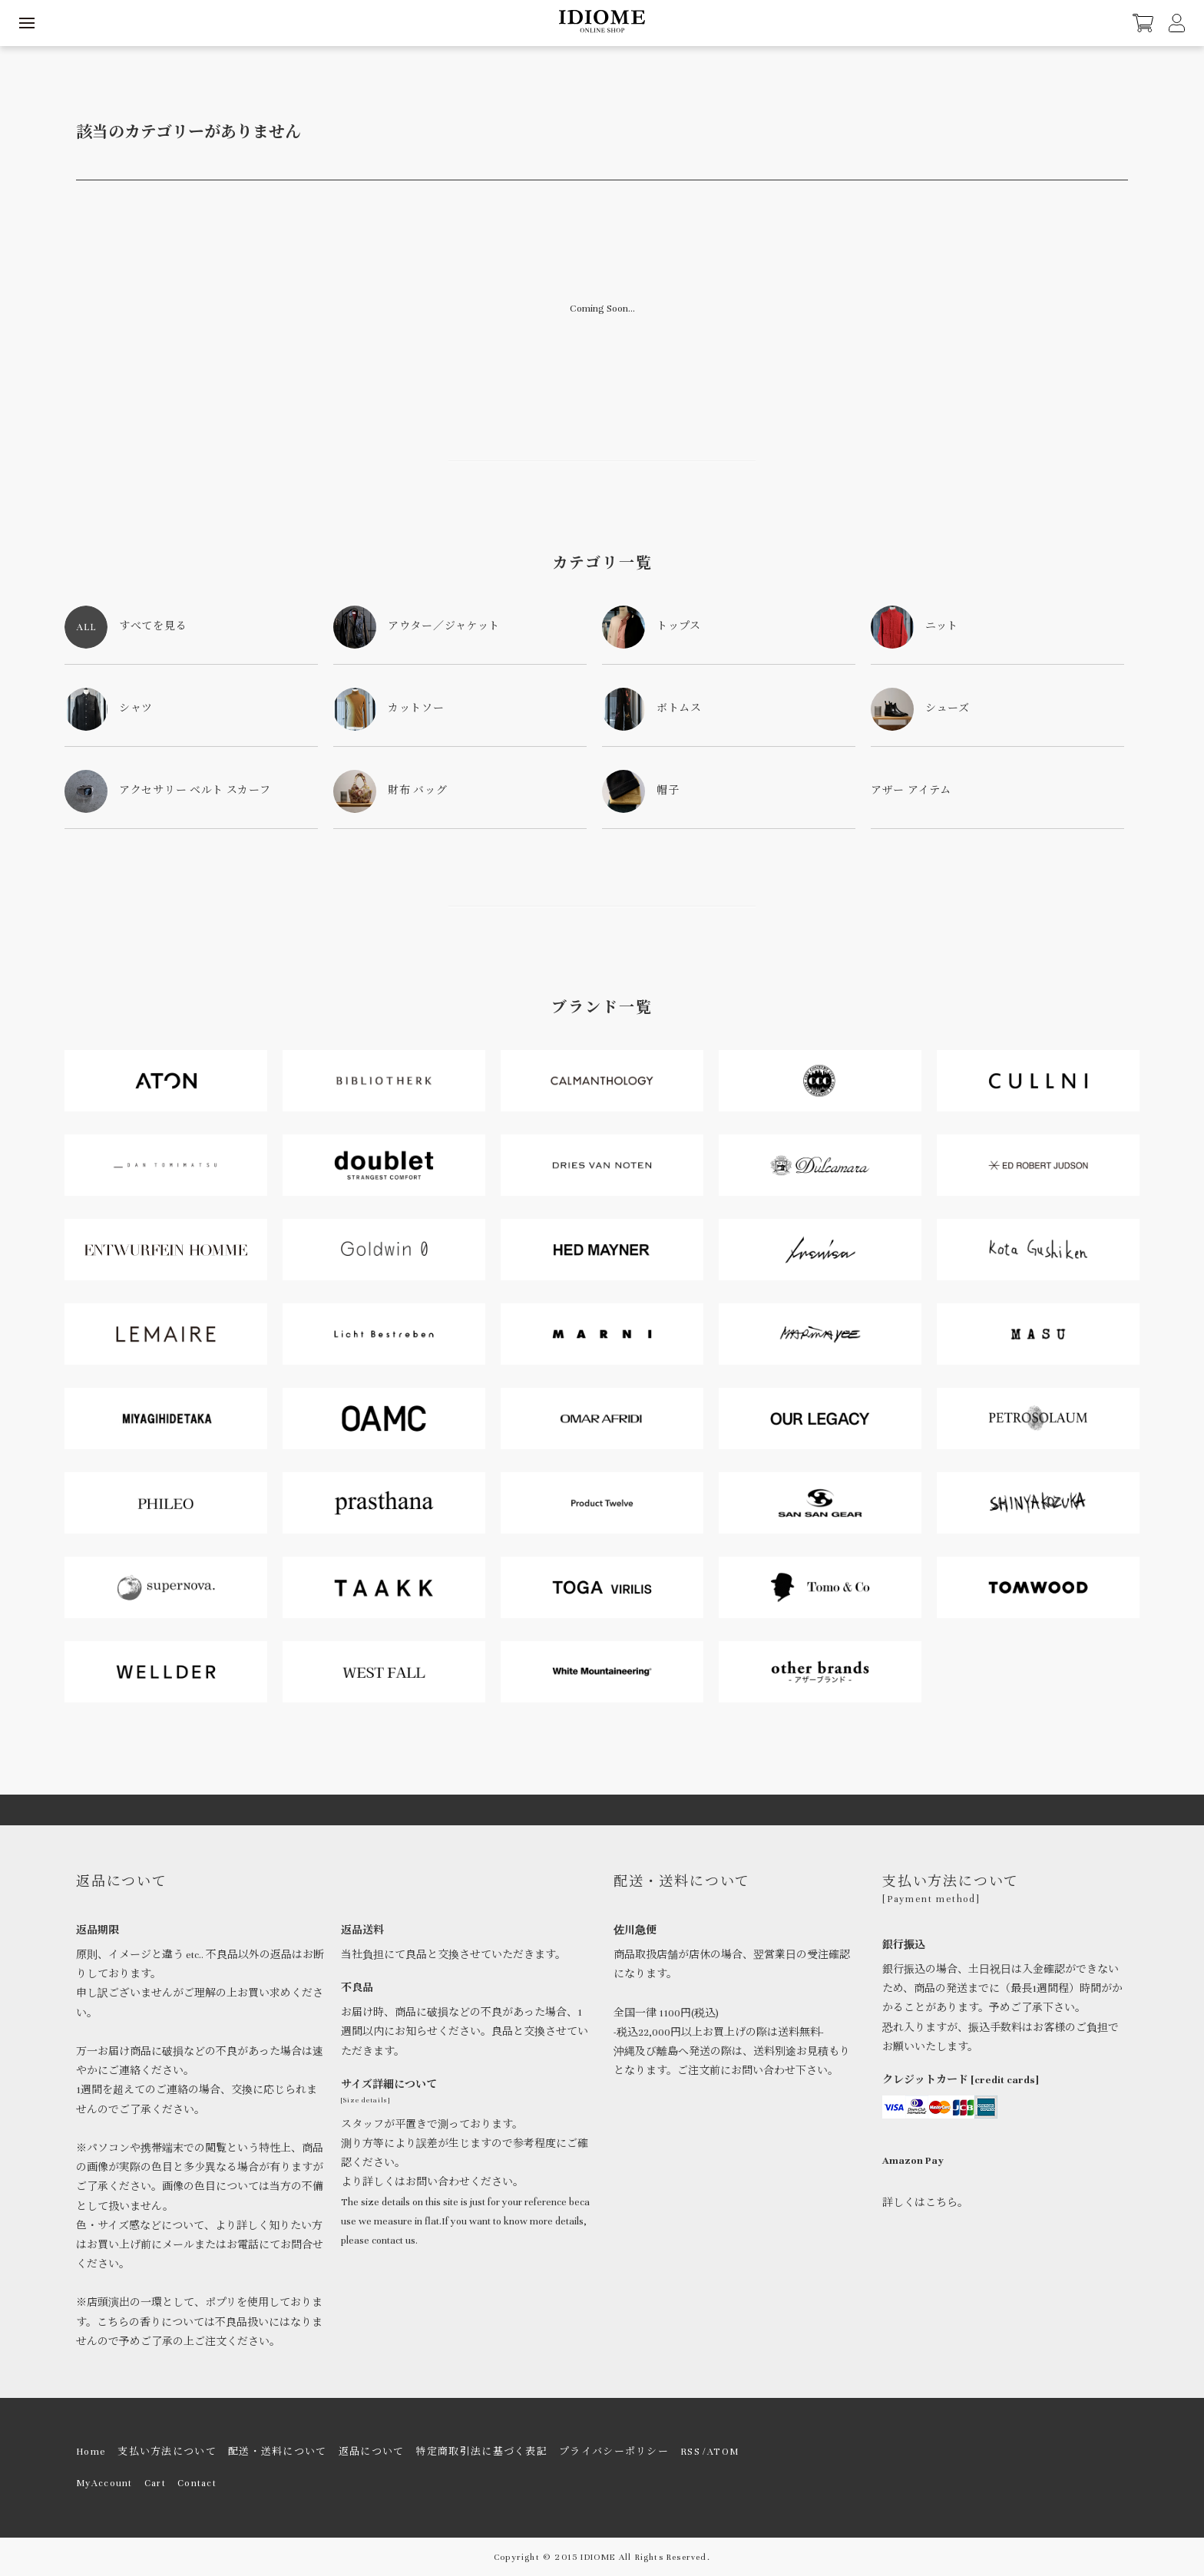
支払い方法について (167, 2451)
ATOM (723, 2451)
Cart (155, 2483)
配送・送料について (277, 2451)
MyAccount (104, 2483)
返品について (372, 2451)
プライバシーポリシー (614, 2451)
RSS (690, 2451)
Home (91, 2451)
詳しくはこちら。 (925, 2203)
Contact (197, 2483)
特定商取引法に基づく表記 (481, 2451)
